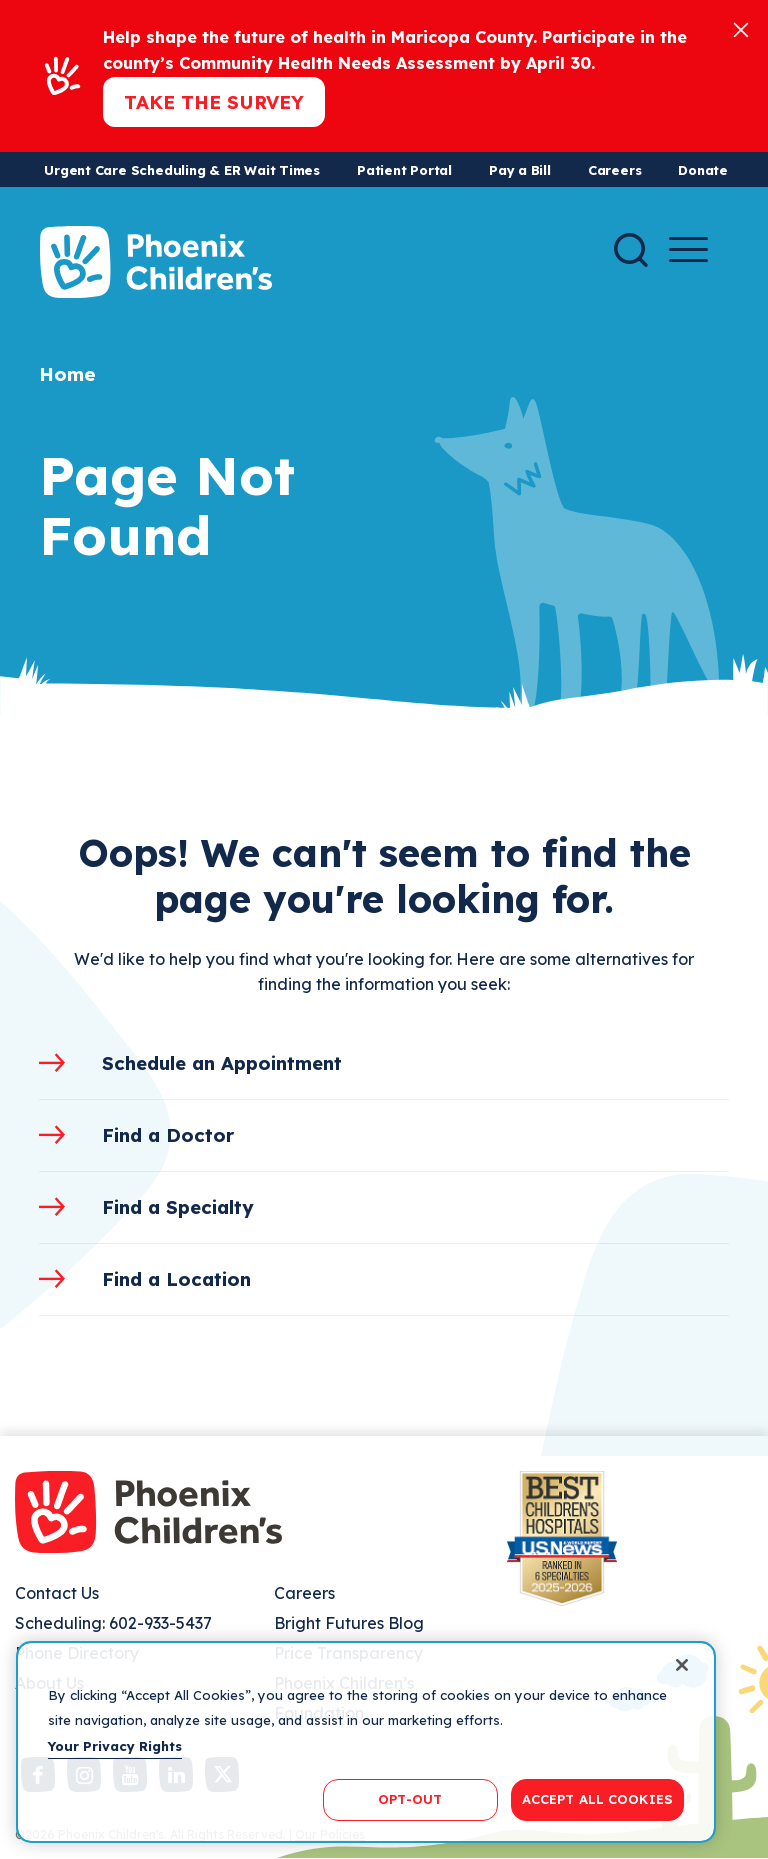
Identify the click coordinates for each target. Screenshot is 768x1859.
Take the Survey (214, 102)
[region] (366, 1742)
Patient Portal (404, 170)
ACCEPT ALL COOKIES (597, 1799)
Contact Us (57, 1593)
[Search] (631, 250)
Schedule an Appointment (222, 1063)
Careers (614, 170)
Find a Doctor (168, 1135)
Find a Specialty (178, 1207)
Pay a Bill (520, 170)
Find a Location (176, 1279)
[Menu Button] (688, 249)
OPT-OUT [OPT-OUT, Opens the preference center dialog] (410, 1799)
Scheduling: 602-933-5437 (113, 1623)
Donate (703, 170)
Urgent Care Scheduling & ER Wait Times (182, 170)
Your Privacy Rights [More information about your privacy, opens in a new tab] (115, 1746)
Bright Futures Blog (349, 1623)
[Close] (741, 28)
